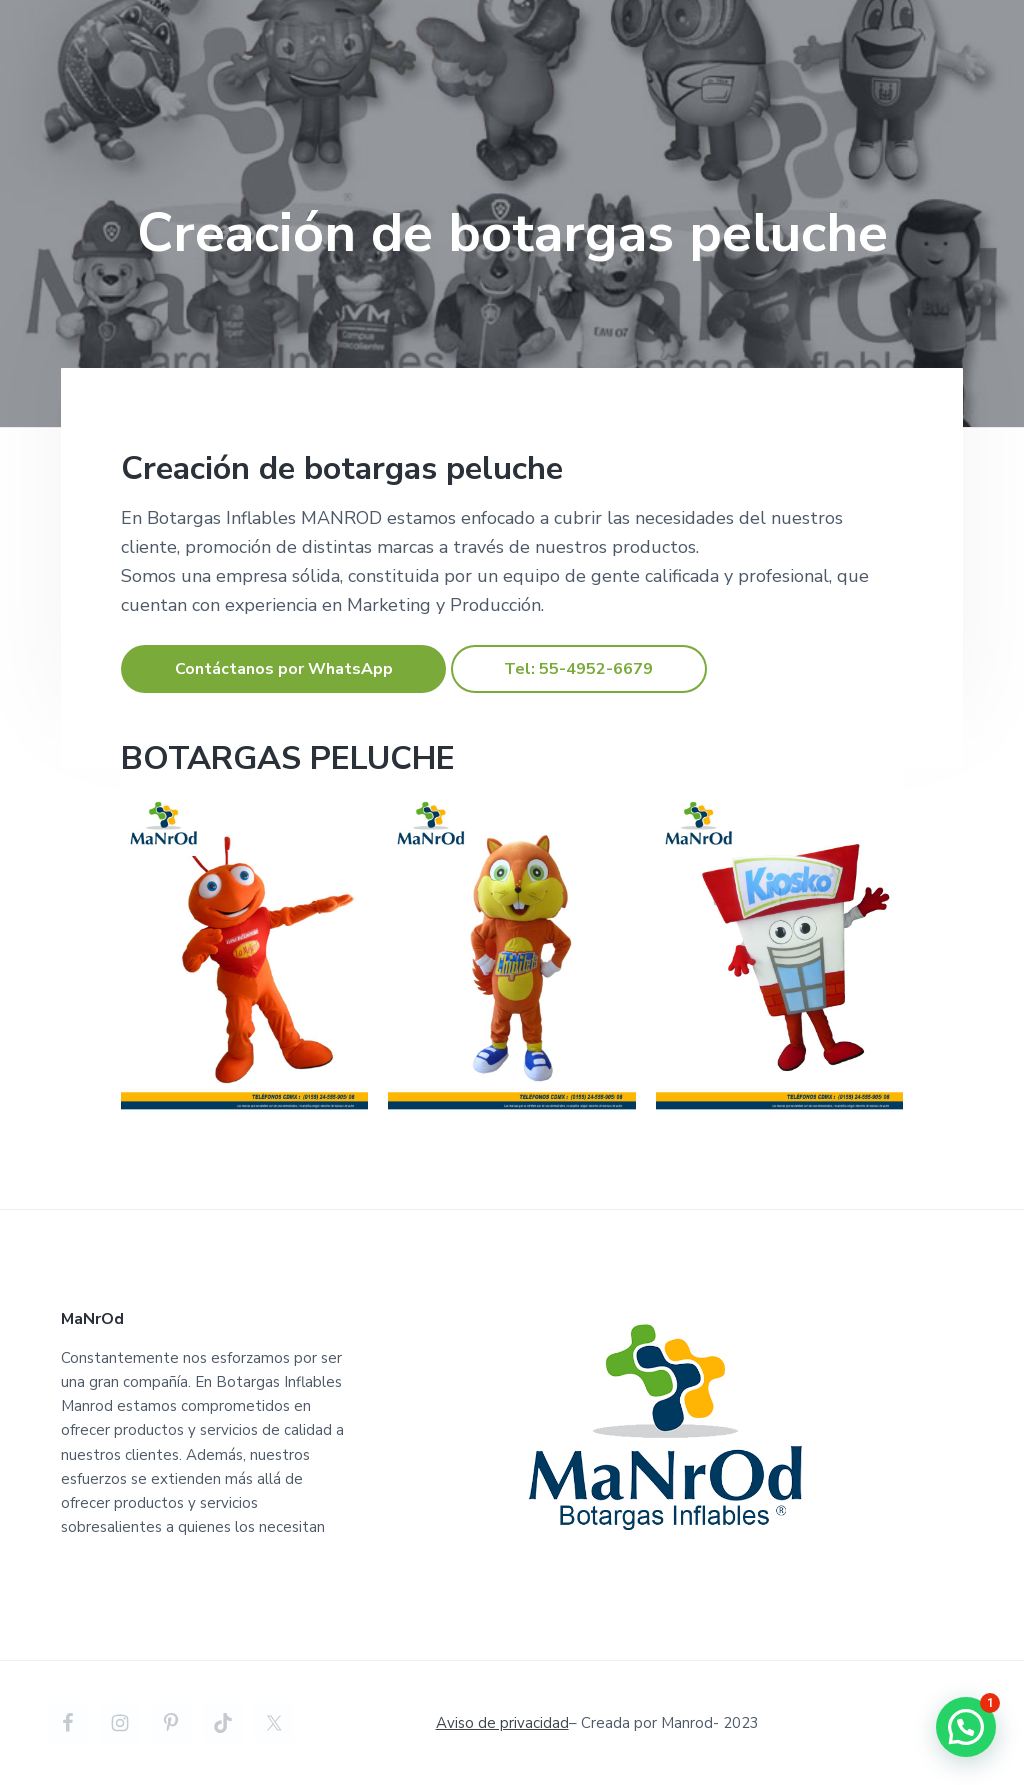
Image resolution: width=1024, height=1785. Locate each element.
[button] (966, 1727)
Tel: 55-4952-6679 (578, 669)
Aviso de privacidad (502, 1723)
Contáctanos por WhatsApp (284, 669)
